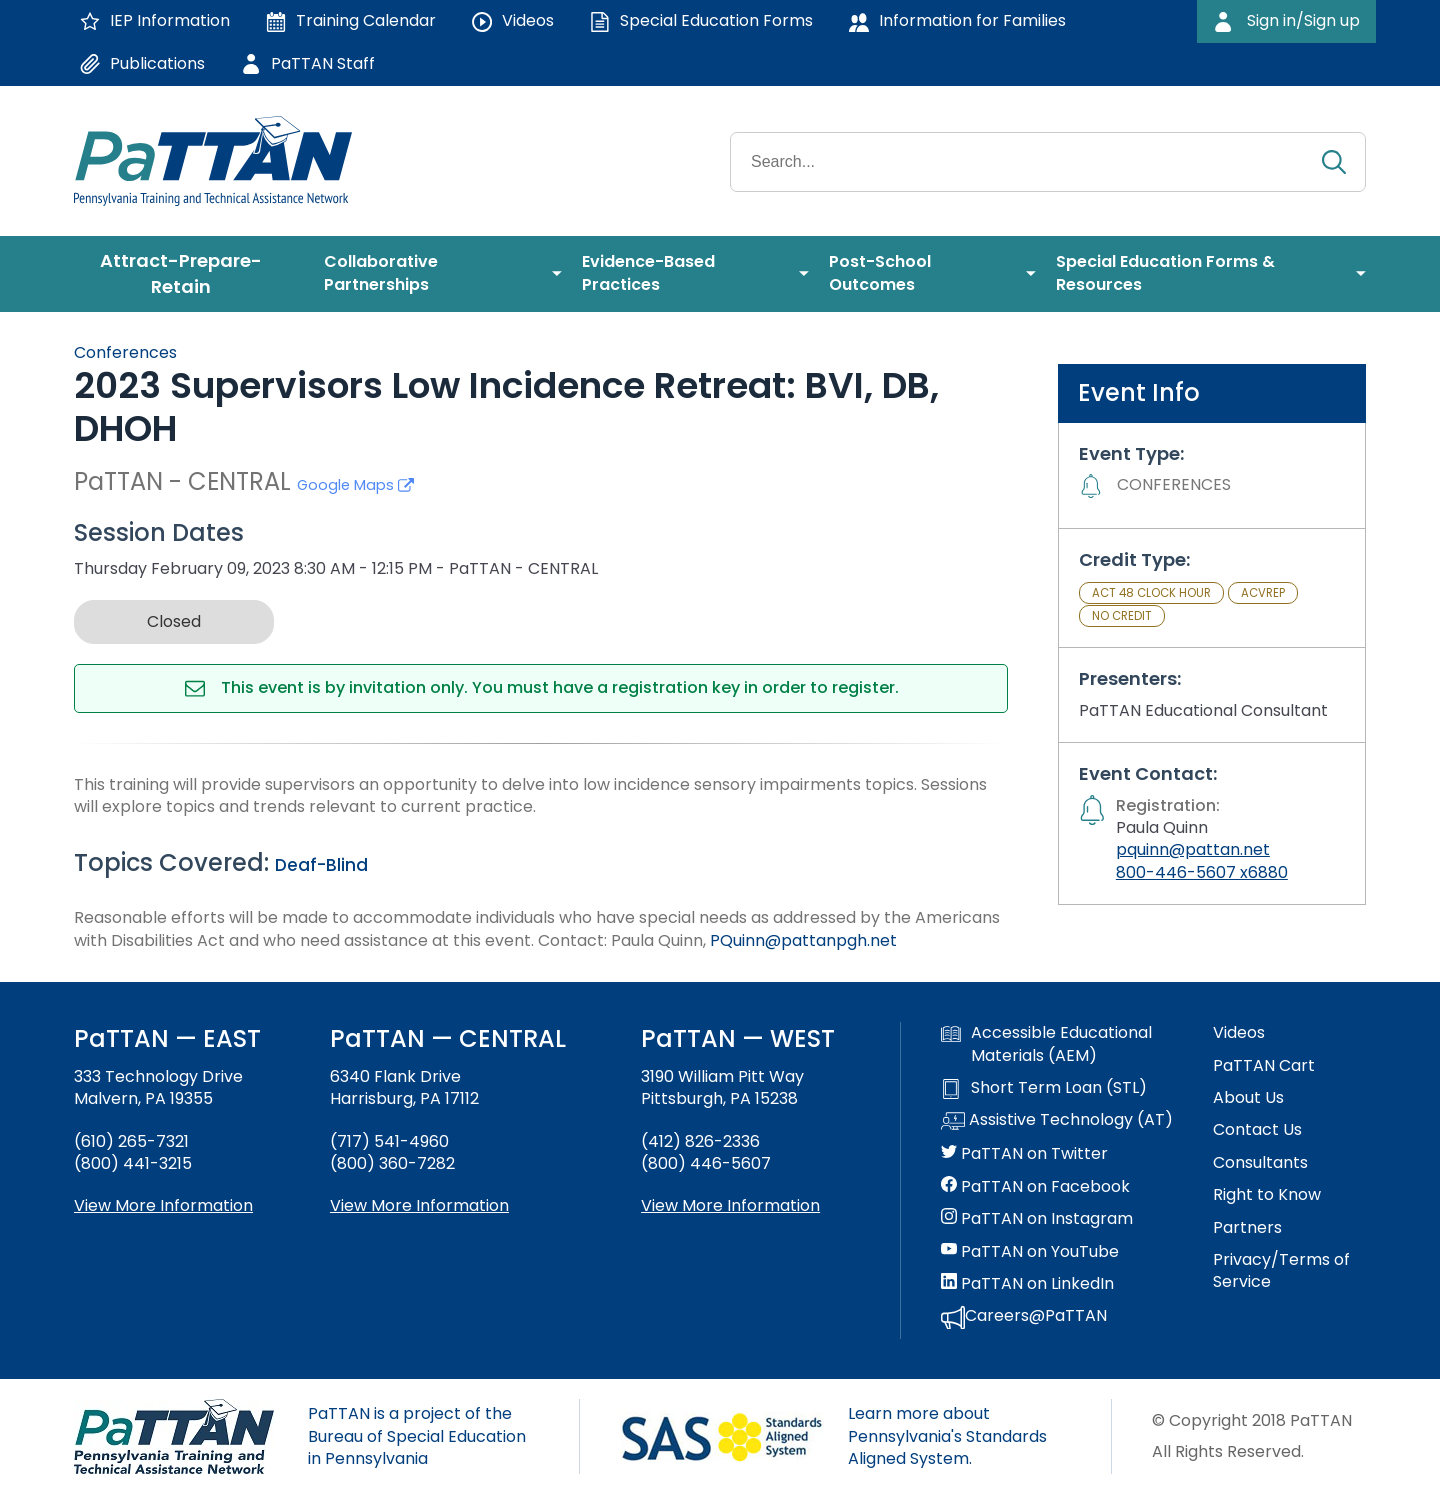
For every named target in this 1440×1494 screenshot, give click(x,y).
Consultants (1260, 1163)
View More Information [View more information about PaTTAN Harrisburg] (419, 1205)
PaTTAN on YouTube (1030, 1252)
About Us (1248, 1098)
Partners (1247, 1228)
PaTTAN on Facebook (1035, 1187)
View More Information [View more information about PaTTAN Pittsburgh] (730, 1205)
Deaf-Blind (321, 865)
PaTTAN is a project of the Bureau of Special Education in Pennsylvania (417, 1436)
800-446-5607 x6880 (1202, 872)
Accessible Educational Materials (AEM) (1046, 1044)
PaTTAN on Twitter (1024, 1154)
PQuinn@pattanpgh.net (803, 940)
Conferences (125, 352)
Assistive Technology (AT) (1057, 1121)
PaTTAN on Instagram (1037, 1219)
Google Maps (355, 485)
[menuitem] (189, 274)
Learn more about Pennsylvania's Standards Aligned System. (947, 1436)
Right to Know (1267, 1195)
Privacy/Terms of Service (1281, 1271)
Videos (1239, 1033)
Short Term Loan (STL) (1044, 1088)
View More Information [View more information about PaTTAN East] (163, 1205)
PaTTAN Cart (1264, 1066)
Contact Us (1257, 1130)
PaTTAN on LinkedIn (1027, 1284)
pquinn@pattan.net (1193, 849)
